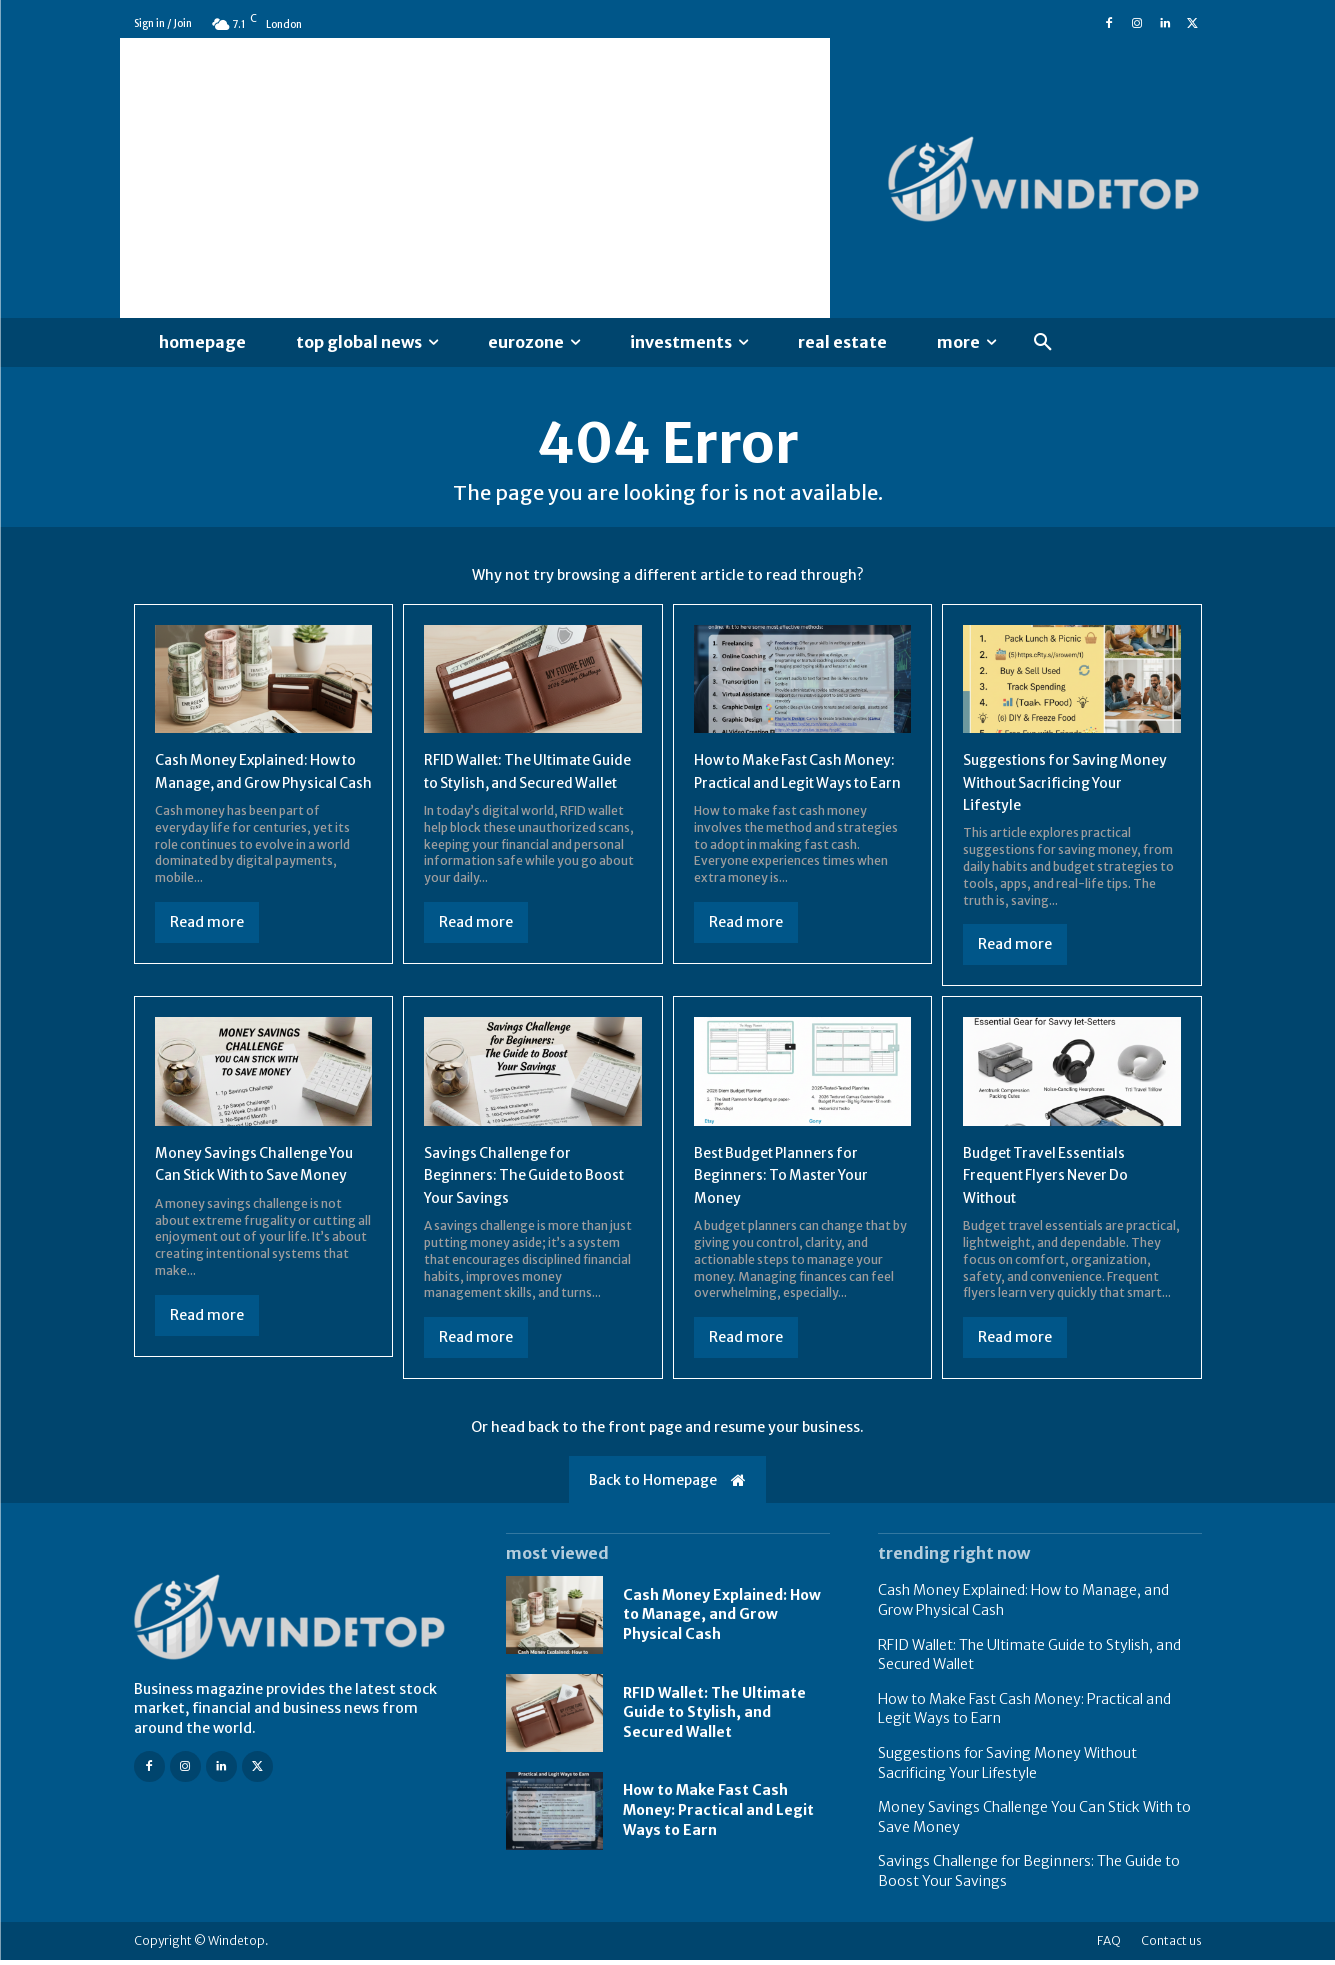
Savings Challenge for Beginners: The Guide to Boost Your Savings (514, 1179)
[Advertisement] (475, 178)
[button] (1043, 343)
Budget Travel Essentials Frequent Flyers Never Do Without (1057, 1179)
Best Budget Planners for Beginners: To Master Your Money (794, 1179)
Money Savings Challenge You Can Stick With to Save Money (253, 1179)
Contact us (1171, 1945)
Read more (207, 950)
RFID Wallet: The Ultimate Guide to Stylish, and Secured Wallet (520, 787)
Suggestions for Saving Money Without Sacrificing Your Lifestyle (1062, 787)
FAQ (1109, 1945)
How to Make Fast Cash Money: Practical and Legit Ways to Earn (793, 787)
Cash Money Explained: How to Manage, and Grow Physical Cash (260, 787)
